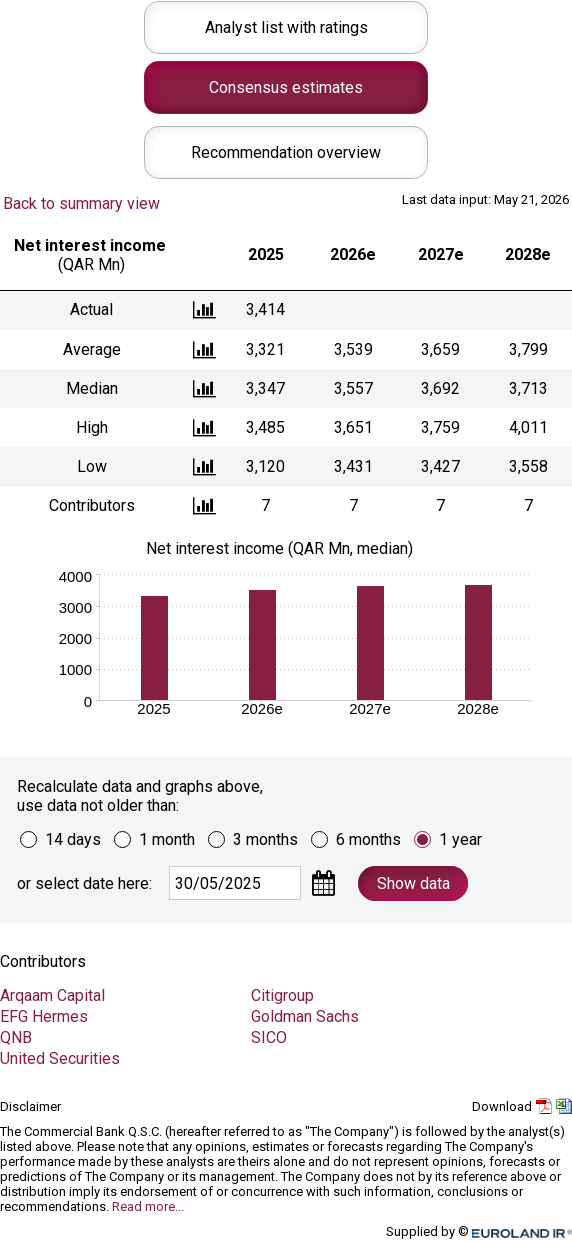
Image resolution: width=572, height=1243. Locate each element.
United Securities (60, 1058)
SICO (269, 1037)
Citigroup (282, 995)
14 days (73, 839)
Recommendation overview (286, 152)
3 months (265, 839)
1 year (460, 839)
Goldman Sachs (305, 1016)
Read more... (148, 1206)
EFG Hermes (44, 1016)
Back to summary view (81, 203)
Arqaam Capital (52, 995)
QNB (16, 1037)
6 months (368, 839)
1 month (167, 839)
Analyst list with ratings (286, 27)
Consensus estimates (286, 87)
